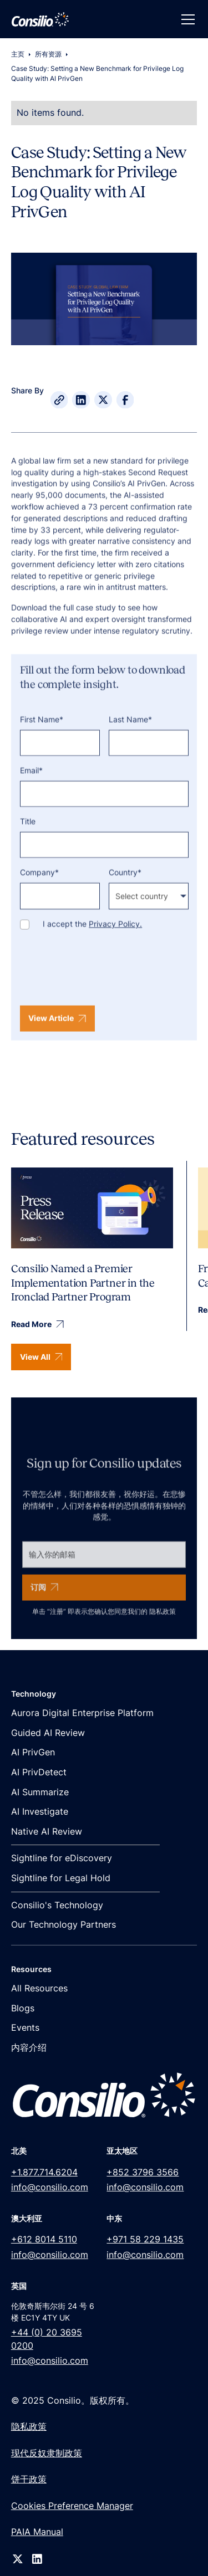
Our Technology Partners (63, 1924)
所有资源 (48, 54)
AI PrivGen (33, 1752)
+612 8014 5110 (44, 2239)
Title (27, 833)
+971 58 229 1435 (145, 2239)
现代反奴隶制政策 (46, 2453)
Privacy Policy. (115, 935)
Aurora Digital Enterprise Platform (82, 1713)
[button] (186, 19)
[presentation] (104, 982)
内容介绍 (29, 2047)
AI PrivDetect (39, 1772)
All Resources (39, 1988)
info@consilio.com (49, 2187)
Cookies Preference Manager (72, 2506)
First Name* (41, 731)
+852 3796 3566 (142, 2172)
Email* (31, 782)
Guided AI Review (48, 1733)
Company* (39, 884)
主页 (17, 54)
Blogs (22, 2008)
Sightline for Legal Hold (60, 1878)
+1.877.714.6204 (44, 2172)
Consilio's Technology (57, 1905)
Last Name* (130, 731)
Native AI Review (46, 1831)
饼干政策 (29, 2479)
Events (25, 2027)
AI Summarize (40, 1792)
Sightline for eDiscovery (61, 1858)
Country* (125, 884)
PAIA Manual (37, 2532)
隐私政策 (162, 1623)
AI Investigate (39, 1811)
